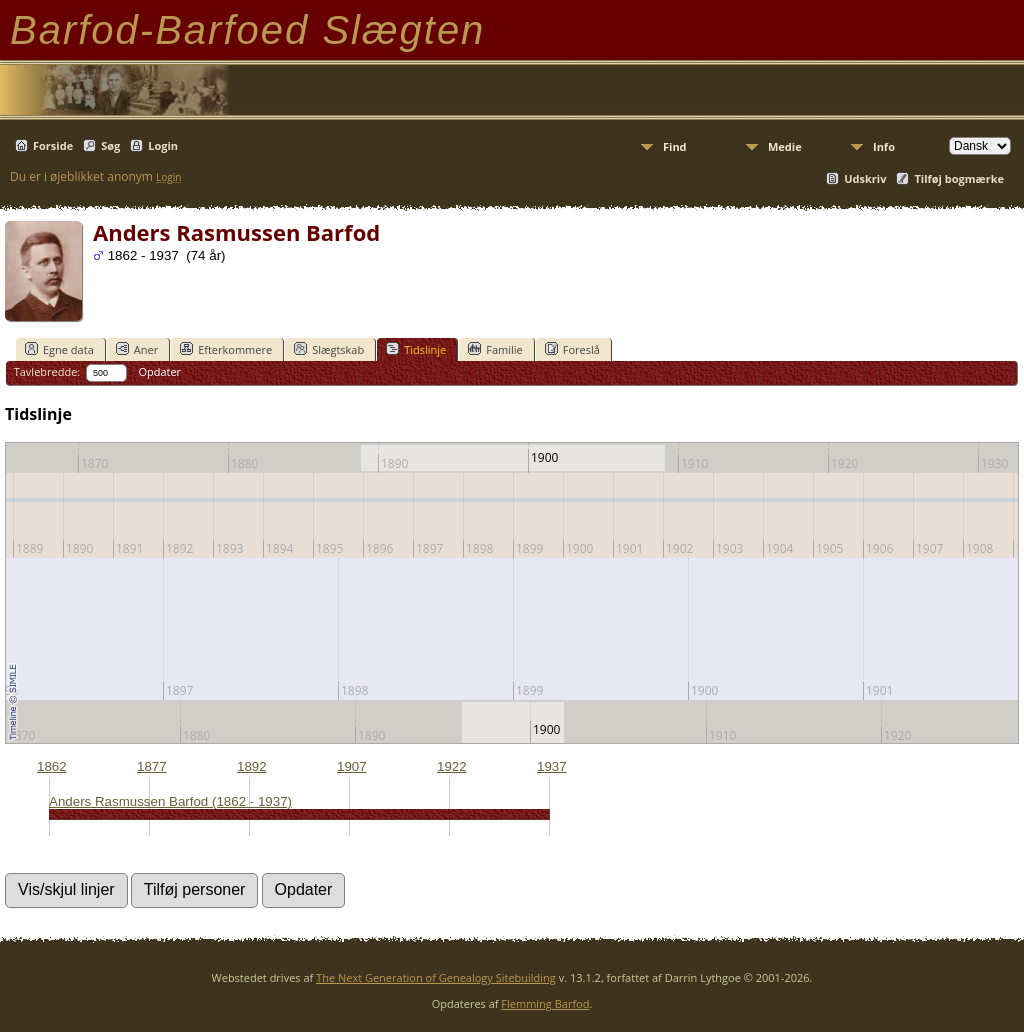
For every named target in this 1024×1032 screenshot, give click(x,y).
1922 (452, 766)
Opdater (159, 371)
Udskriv (865, 178)
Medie (785, 146)
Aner (137, 349)
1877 (152, 766)
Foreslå (572, 349)
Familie (495, 349)
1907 (352, 766)
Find (675, 146)
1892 (252, 766)
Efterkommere (226, 349)
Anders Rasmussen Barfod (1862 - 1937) (170, 801)
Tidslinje (416, 349)
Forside (53, 145)
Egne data (59, 349)
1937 (552, 766)
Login (163, 145)
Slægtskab (329, 349)
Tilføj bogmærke (959, 178)
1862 (52, 766)
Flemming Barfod (545, 1003)
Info (884, 146)
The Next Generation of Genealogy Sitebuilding (436, 977)
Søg (110, 145)
